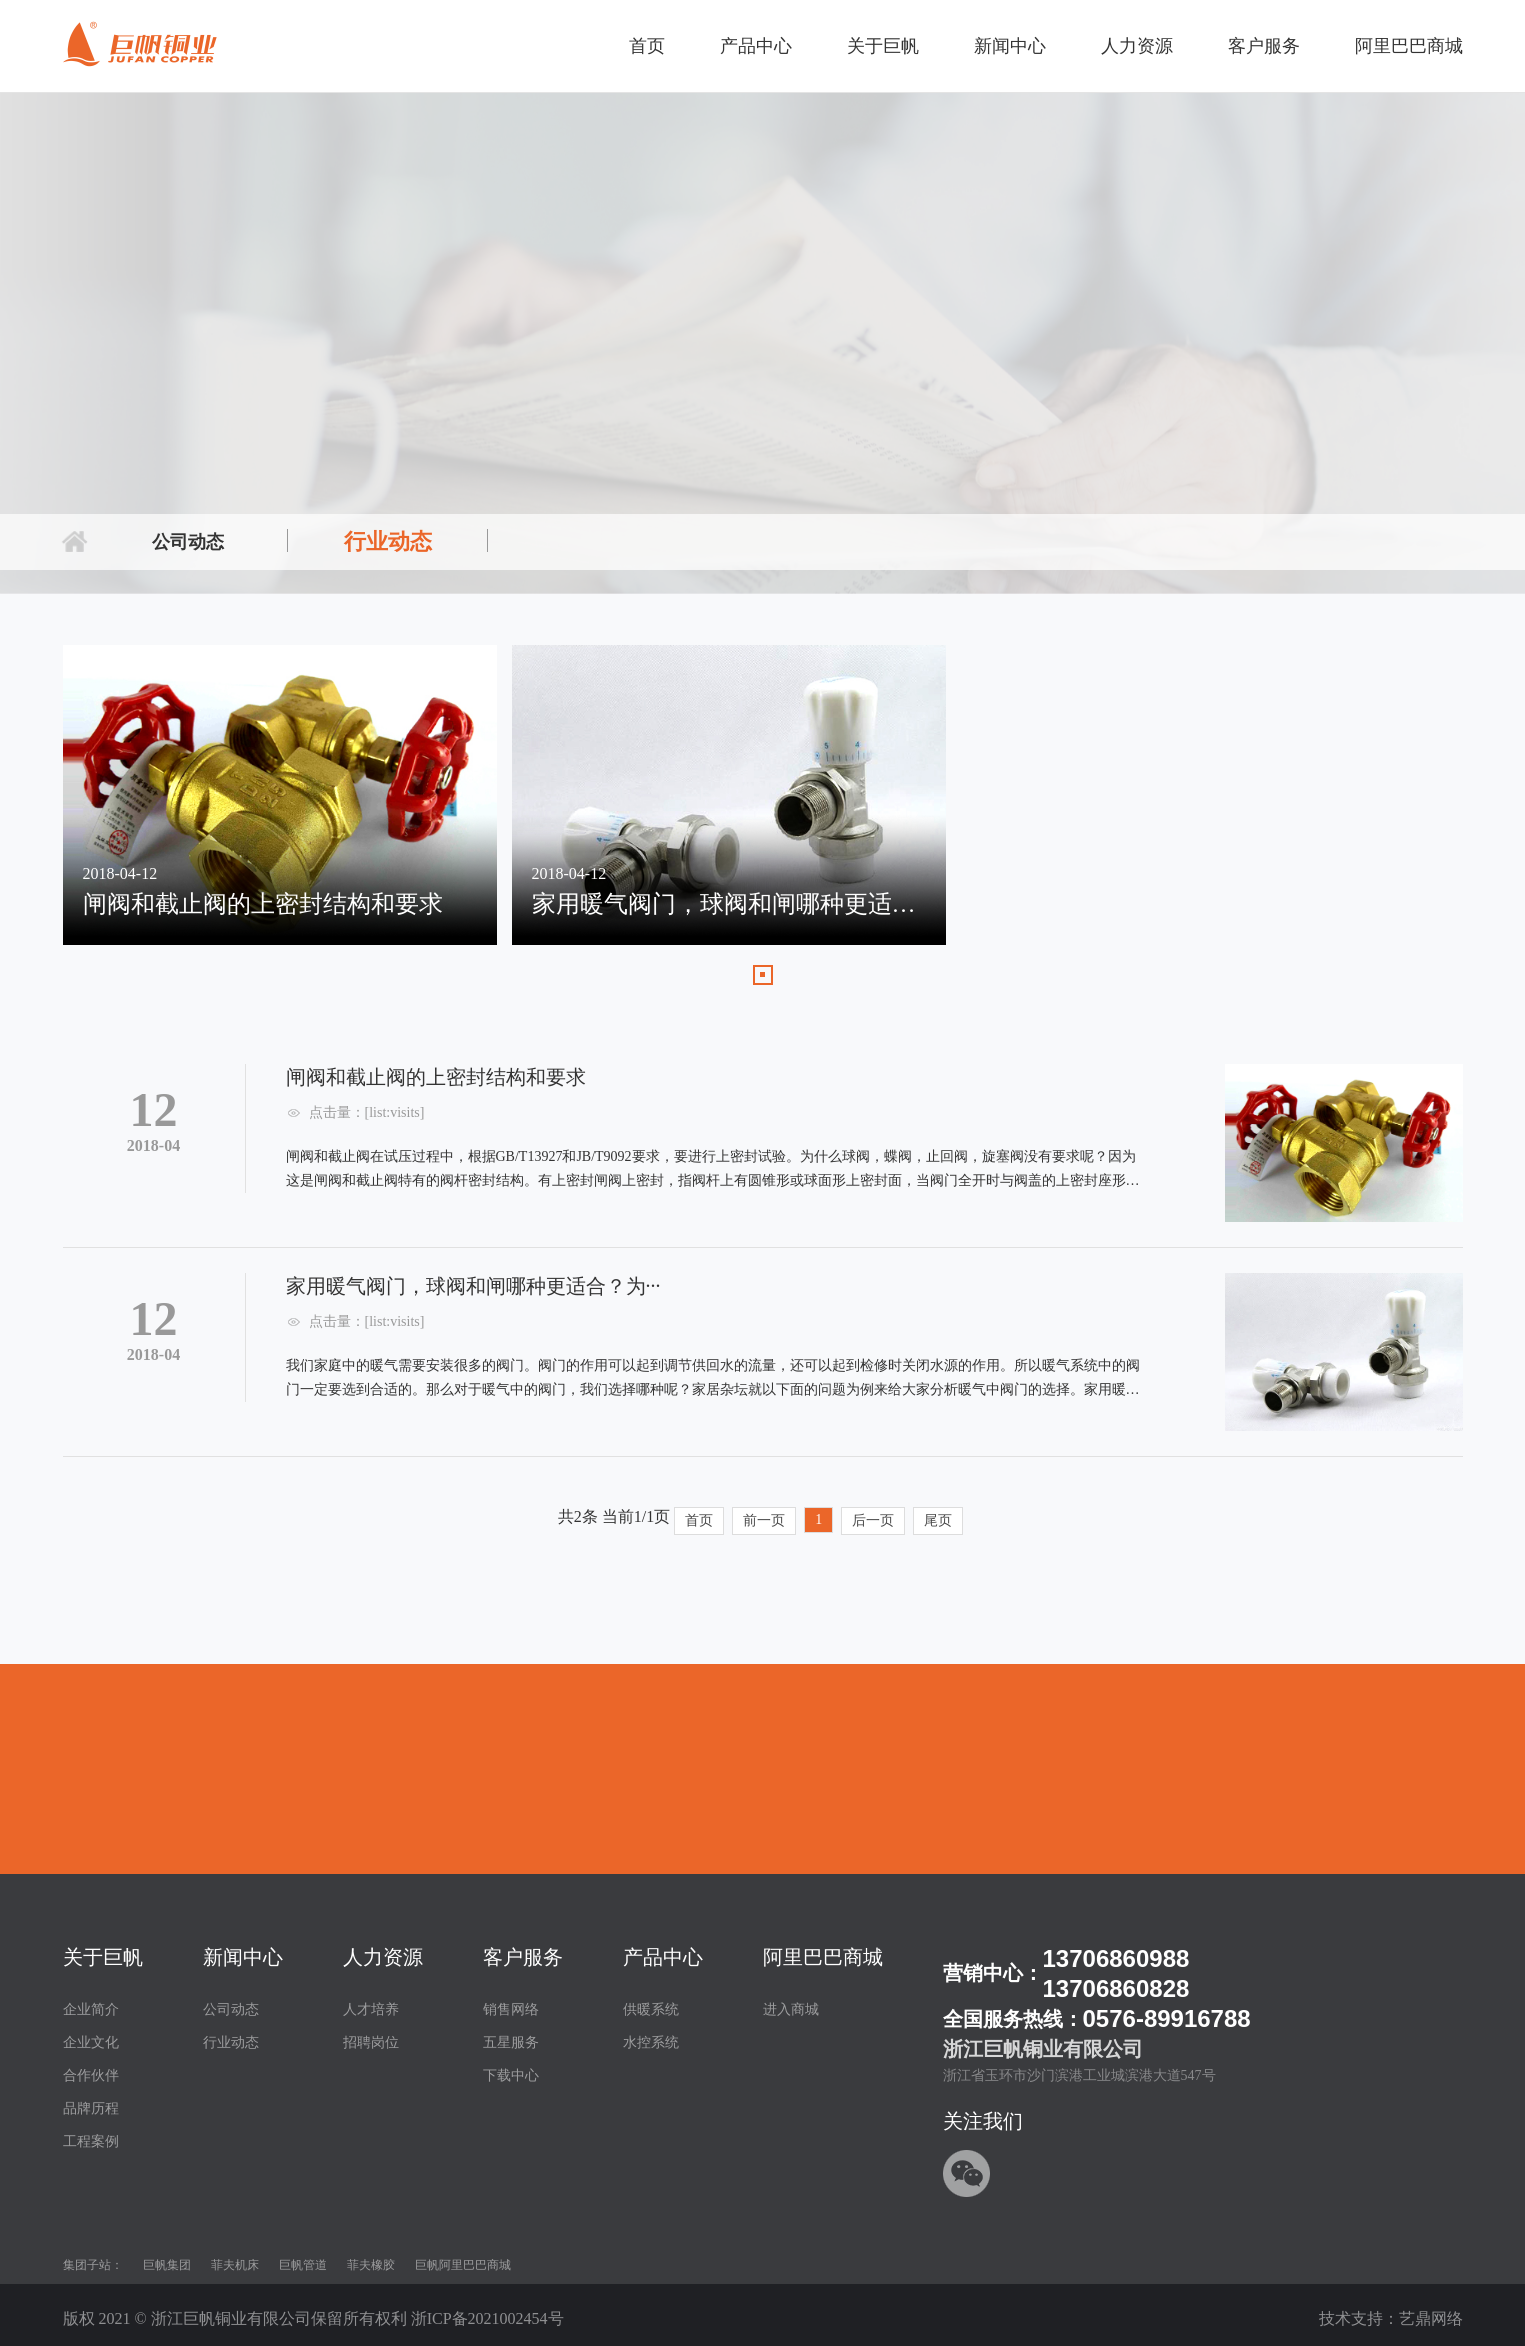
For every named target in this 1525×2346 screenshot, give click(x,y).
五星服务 (511, 2042)
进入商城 (791, 2009)
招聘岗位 (371, 2042)
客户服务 (1264, 46)
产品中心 (756, 46)
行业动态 (388, 541)
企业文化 (91, 2042)
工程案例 (91, 2141)
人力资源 (1137, 46)
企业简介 (91, 2009)
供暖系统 (651, 2009)
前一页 (764, 1520)
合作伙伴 (91, 2075)
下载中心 (511, 2075)
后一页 (873, 1520)
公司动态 (188, 542)
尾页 (938, 1520)
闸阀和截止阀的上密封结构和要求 (436, 1077)
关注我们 (983, 2121)
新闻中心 (1010, 46)
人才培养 (371, 2009)
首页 (647, 46)
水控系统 (651, 2042)
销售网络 (511, 2009)
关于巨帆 (883, 46)
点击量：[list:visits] (367, 1112)
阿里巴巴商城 (1409, 46)
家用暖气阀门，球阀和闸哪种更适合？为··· (473, 1286)
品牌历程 (91, 2108)
